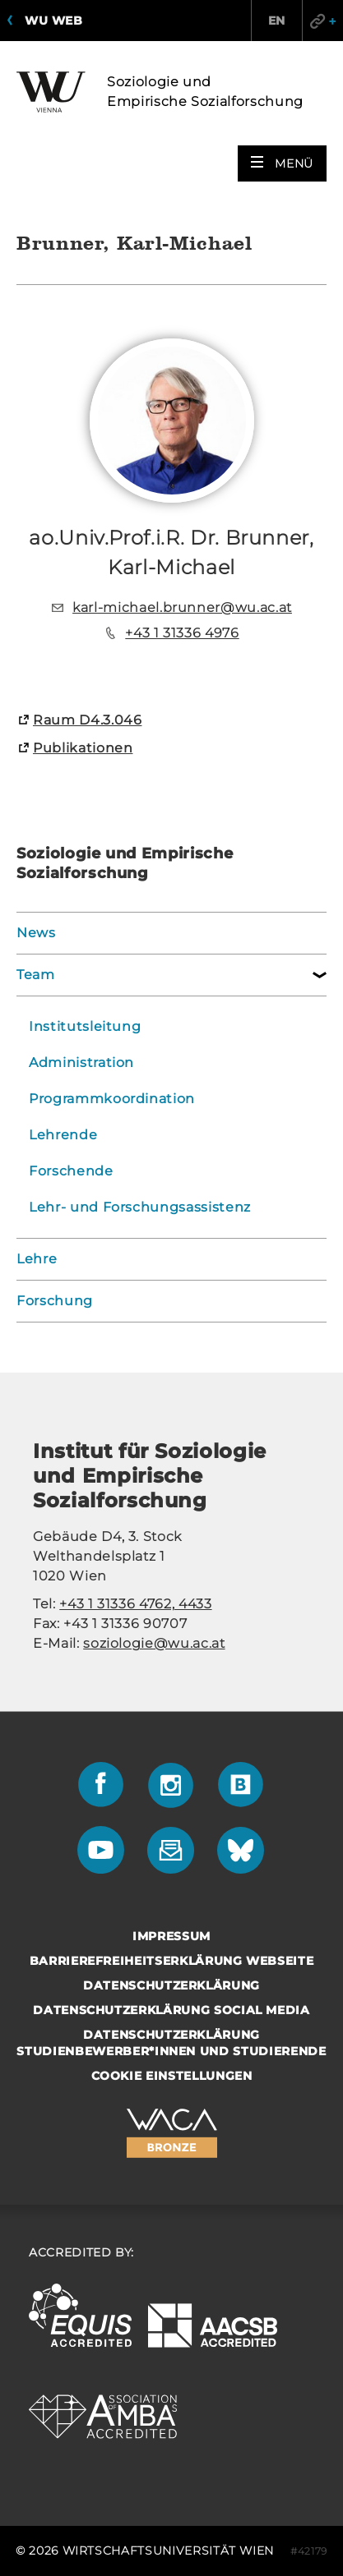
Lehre (36, 1259)
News (36, 933)
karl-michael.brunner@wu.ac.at (182, 607)
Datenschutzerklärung (171, 1985)
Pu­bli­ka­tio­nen (82, 748)
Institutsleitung (85, 1026)
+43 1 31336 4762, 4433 (135, 1604)
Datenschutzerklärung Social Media (171, 2010)
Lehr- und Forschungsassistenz (140, 1207)
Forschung (54, 1301)
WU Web (53, 20)
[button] (282, 163)
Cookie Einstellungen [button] (172, 2075)
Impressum (171, 1936)
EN (276, 20)
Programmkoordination (112, 1098)
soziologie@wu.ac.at (154, 1643)
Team (35, 974)
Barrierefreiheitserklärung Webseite (172, 1960)
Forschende (71, 1171)
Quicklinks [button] (322, 20)
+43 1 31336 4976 (182, 633)
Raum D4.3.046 (87, 720)
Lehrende (63, 1135)
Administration (81, 1062)
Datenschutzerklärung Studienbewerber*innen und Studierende (171, 2042)
